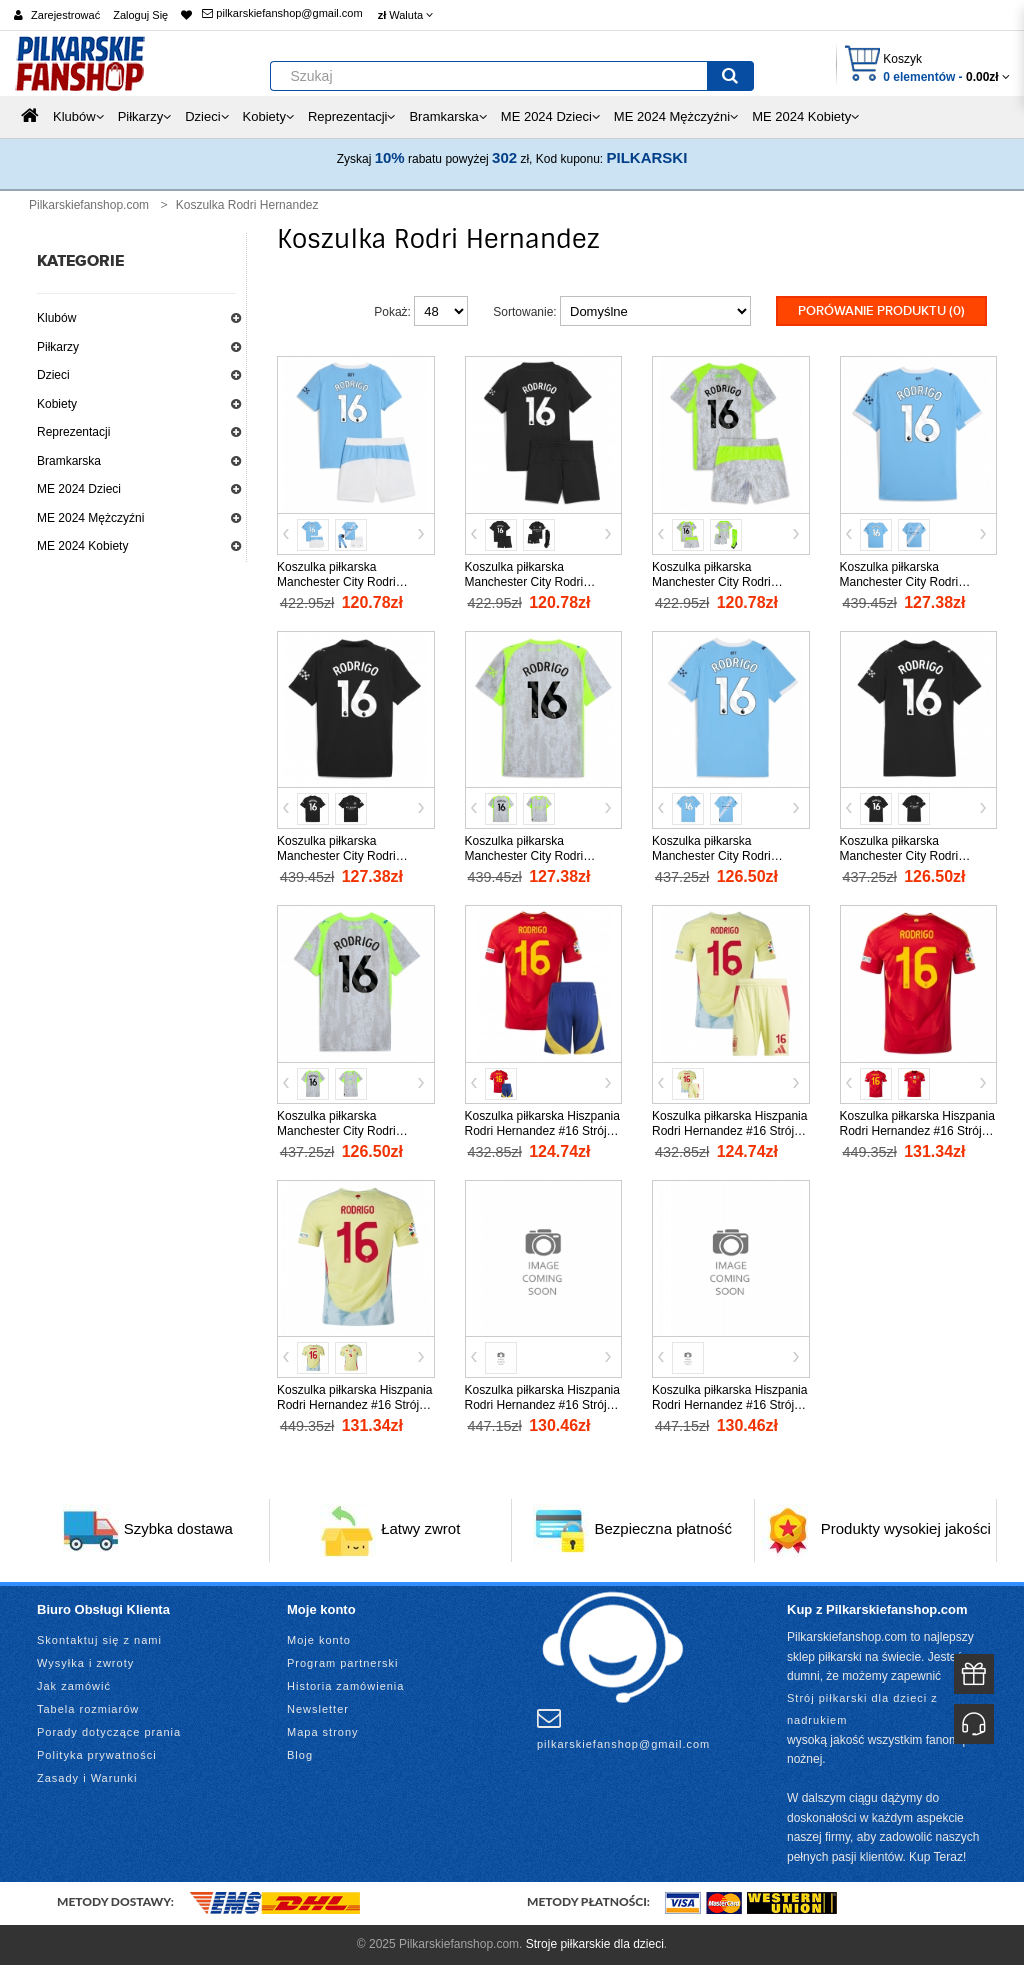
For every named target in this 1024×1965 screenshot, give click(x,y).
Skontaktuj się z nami (99, 1640)
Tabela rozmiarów (88, 1709)
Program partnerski (343, 1663)
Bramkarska (69, 461)
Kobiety (57, 404)
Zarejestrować (65, 15)
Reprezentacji (73, 432)
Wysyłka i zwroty (85, 1663)
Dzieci (53, 375)
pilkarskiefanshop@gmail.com (282, 13)
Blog (300, 1755)
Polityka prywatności (97, 1755)
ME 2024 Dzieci (79, 489)
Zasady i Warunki (87, 1778)
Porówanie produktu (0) (881, 311)
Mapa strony (323, 1732)
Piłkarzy (58, 347)
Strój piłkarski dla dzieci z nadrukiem (862, 1709)
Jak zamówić (74, 1686)
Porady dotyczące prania (109, 1732)
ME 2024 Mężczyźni (90, 518)
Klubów (56, 318)
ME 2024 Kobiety (82, 546)
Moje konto (319, 1640)
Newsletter (318, 1709)
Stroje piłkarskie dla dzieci (595, 1944)
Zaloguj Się (140, 15)
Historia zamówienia (345, 1686)
